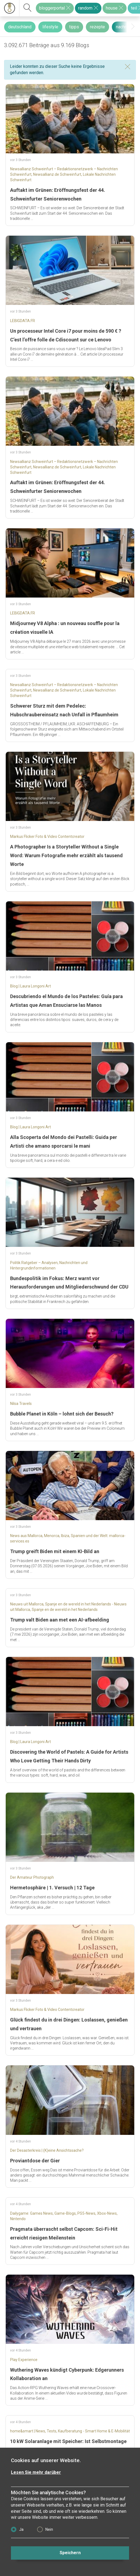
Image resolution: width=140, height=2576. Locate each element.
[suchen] (28, 8)
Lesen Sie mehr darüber (36, 2472)
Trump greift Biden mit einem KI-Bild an (54, 1551)
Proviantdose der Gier (35, 2160)
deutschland (19, 26)
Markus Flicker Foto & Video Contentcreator (47, 836)
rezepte (97, 26)
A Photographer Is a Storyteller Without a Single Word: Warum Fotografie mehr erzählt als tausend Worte (66, 855)
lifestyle (50, 26)
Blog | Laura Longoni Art (30, 986)
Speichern (70, 2552)
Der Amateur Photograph (32, 1877)
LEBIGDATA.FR (22, 321)
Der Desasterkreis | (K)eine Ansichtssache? (47, 2150)
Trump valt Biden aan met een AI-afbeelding (59, 1620)
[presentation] (133, 26)
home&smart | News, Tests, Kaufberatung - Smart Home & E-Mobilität (70, 2431)
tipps (74, 26)
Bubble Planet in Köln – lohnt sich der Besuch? (61, 1414)
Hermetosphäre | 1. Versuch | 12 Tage (52, 1887)
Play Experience (23, 2359)
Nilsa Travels (21, 1403)
